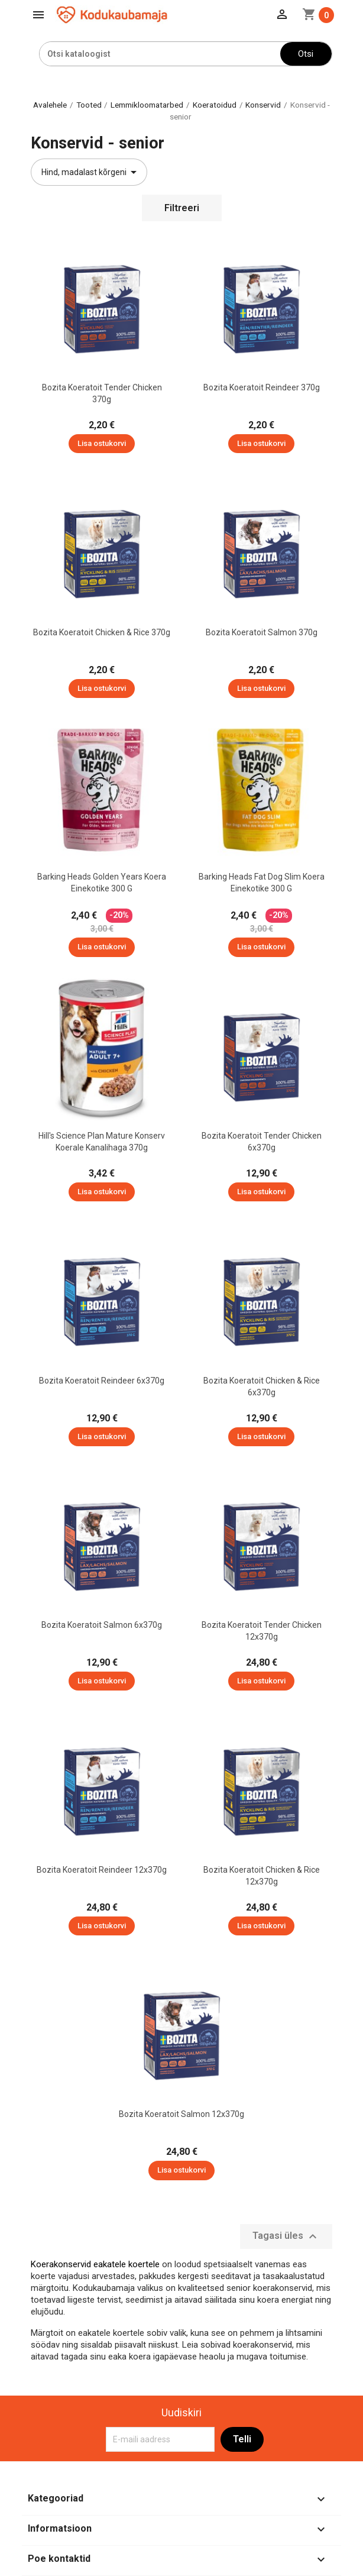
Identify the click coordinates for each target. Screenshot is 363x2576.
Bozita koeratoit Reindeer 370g (261, 387)
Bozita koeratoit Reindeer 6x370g (101, 1380)
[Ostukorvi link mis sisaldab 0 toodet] (318, 15)
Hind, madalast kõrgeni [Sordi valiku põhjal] (91, 172)
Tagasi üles (286, 2236)
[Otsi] (160, 54)
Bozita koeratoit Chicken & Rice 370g (101, 632)
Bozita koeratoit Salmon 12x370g (181, 2114)
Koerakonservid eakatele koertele (95, 2264)
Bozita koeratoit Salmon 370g (261, 632)
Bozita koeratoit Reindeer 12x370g (102, 1869)
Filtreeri (181, 208)
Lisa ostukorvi (101, 443)
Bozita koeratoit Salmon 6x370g (101, 1625)
